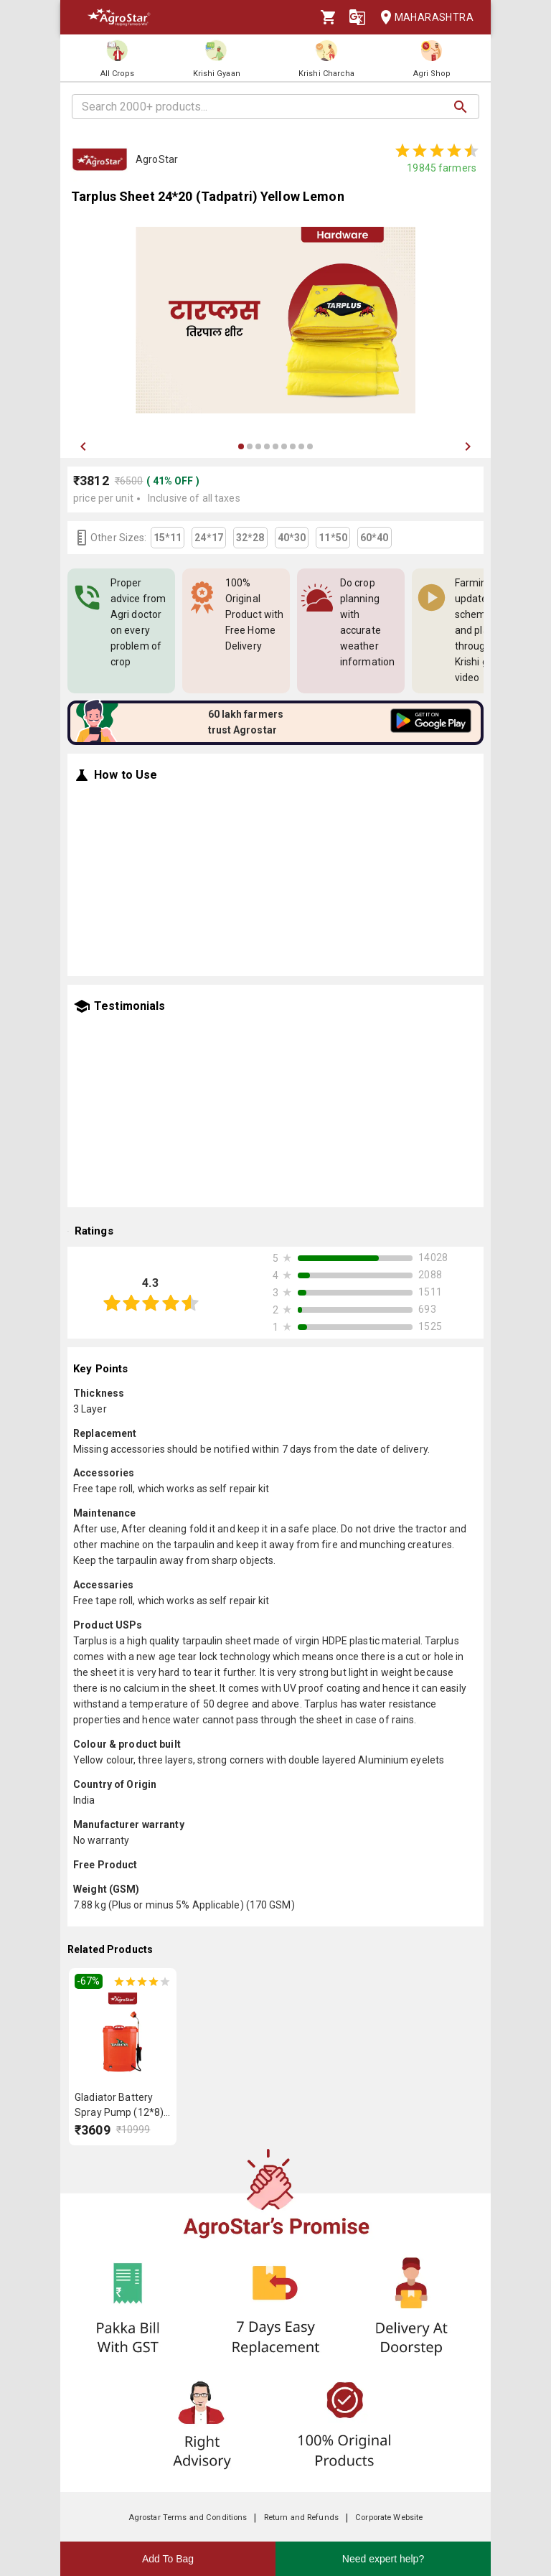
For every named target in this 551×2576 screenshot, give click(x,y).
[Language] (357, 17)
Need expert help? (383, 2559)
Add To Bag (168, 2559)
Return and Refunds (301, 2517)
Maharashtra (423, 17)
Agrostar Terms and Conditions (188, 2517)
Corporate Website (389, 2517)
